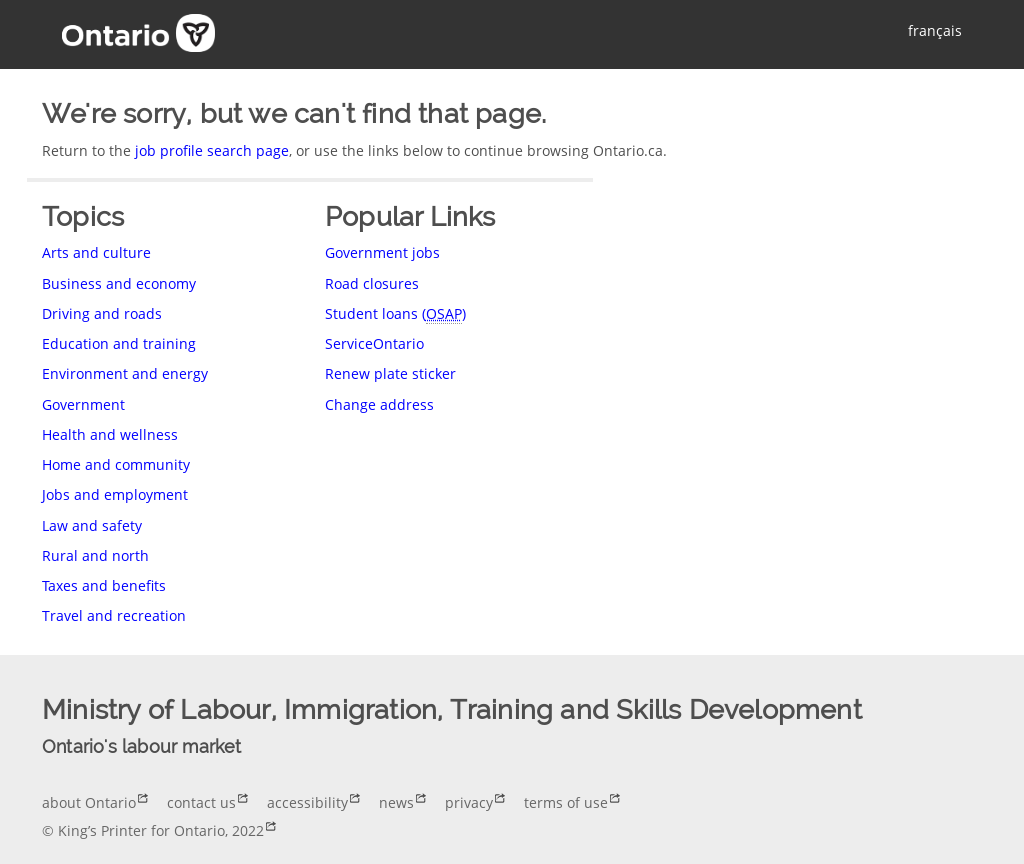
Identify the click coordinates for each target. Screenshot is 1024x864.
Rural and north (95, 555)
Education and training (119, 343)
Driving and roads (102, 313)
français (935, 30)
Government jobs (382, 252)
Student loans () (395, 314)
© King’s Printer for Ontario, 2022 (153, 830)
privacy (469, 802)
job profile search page (212, 150)
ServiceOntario (374, 343)
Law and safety (92, 525)
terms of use (566, 802)
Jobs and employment (115, 494)
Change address (379, 404)
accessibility (307, 802)
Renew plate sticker (390, 373)
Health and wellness (110, 434)
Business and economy (119, 283)
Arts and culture (96, 252)
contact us (201, 802)
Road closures (372, 283)
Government (83, 404)
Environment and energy (125, 373)
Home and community (116, 464)
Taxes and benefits (104, 585)
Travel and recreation (114, 615)
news (396, 802)
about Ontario (89, 802)
